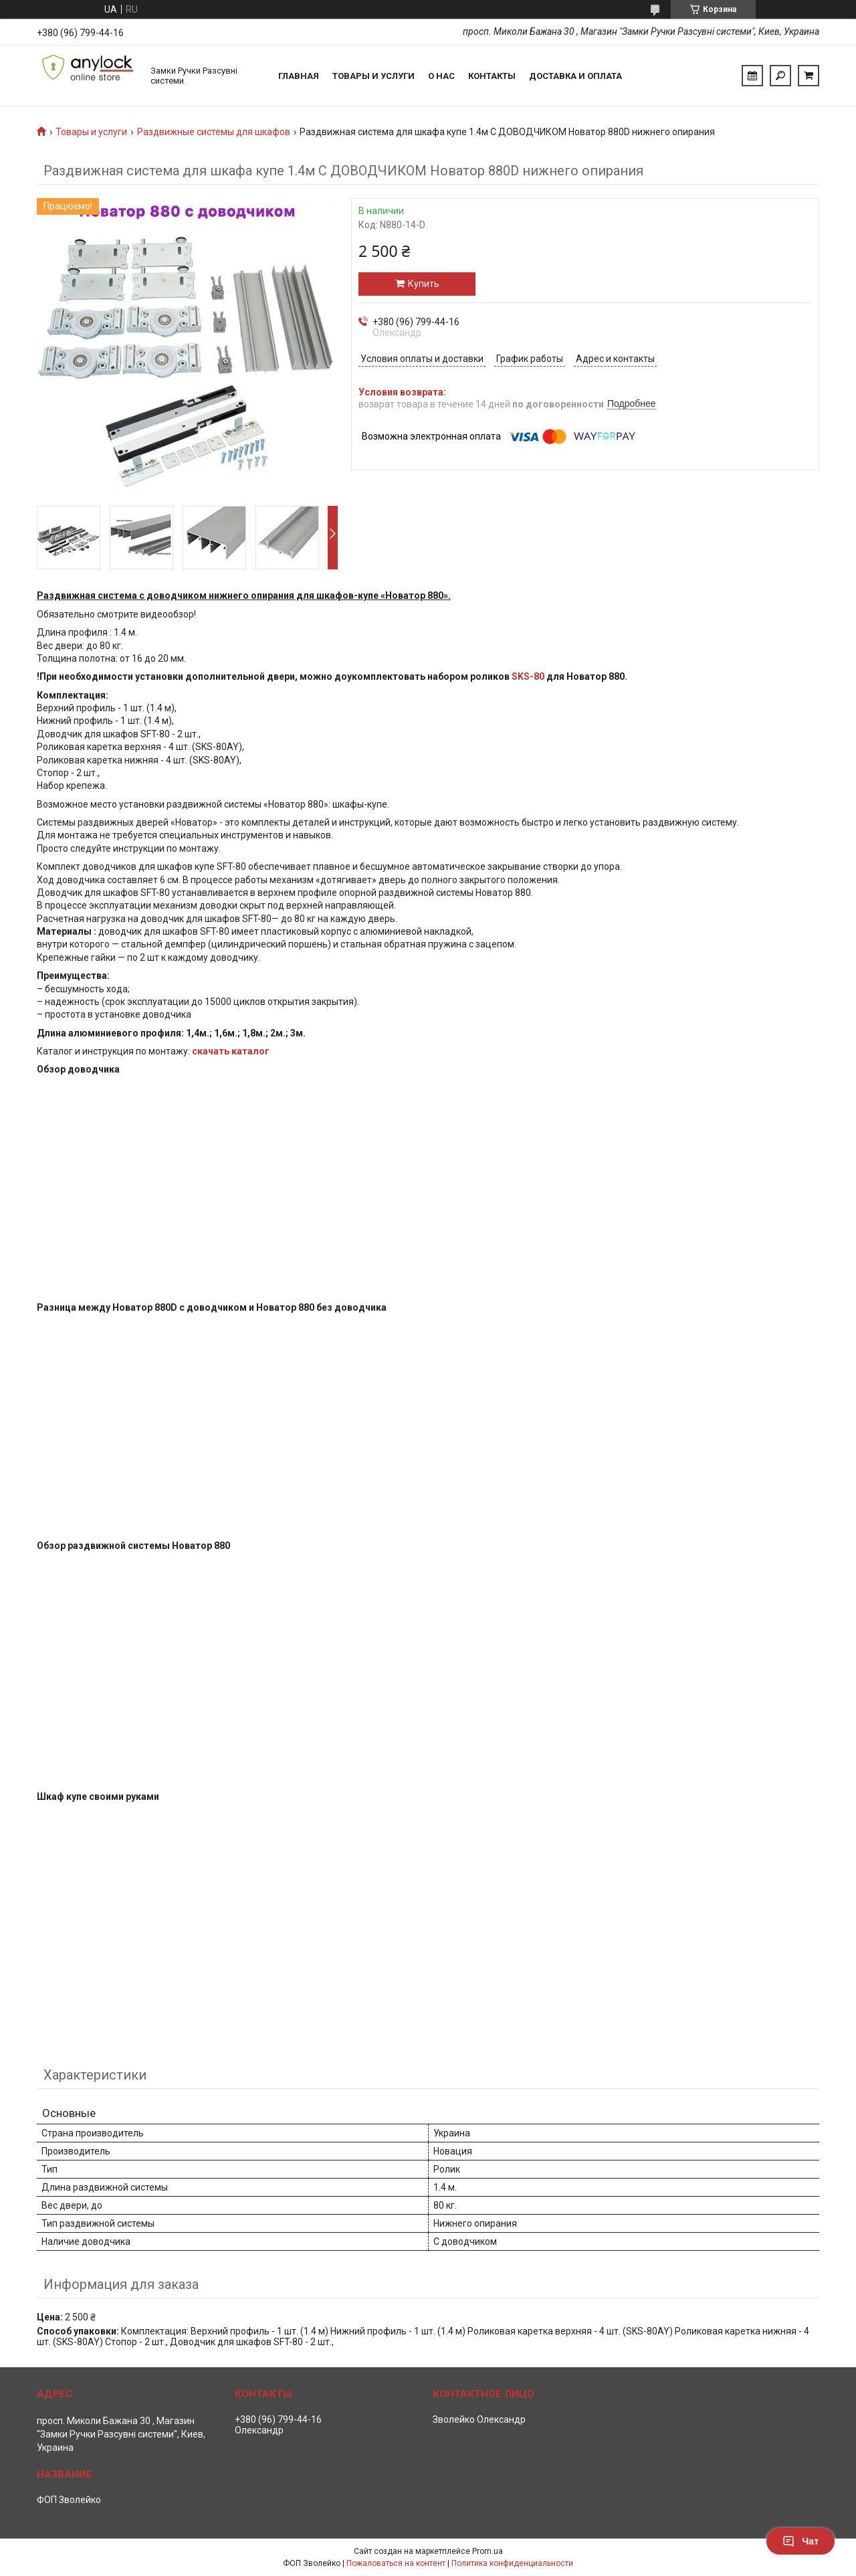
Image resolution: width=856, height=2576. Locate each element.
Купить (423, 283)
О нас (441, 76)
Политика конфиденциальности (512, 2563)
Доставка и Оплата (575, 76)
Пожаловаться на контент (395, 2563)
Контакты (492, 76)
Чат (800, 2541)
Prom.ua (487, 2551)
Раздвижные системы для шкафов (213, 131)
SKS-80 (528, 676)
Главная (298, 76)
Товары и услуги (373, 76)
